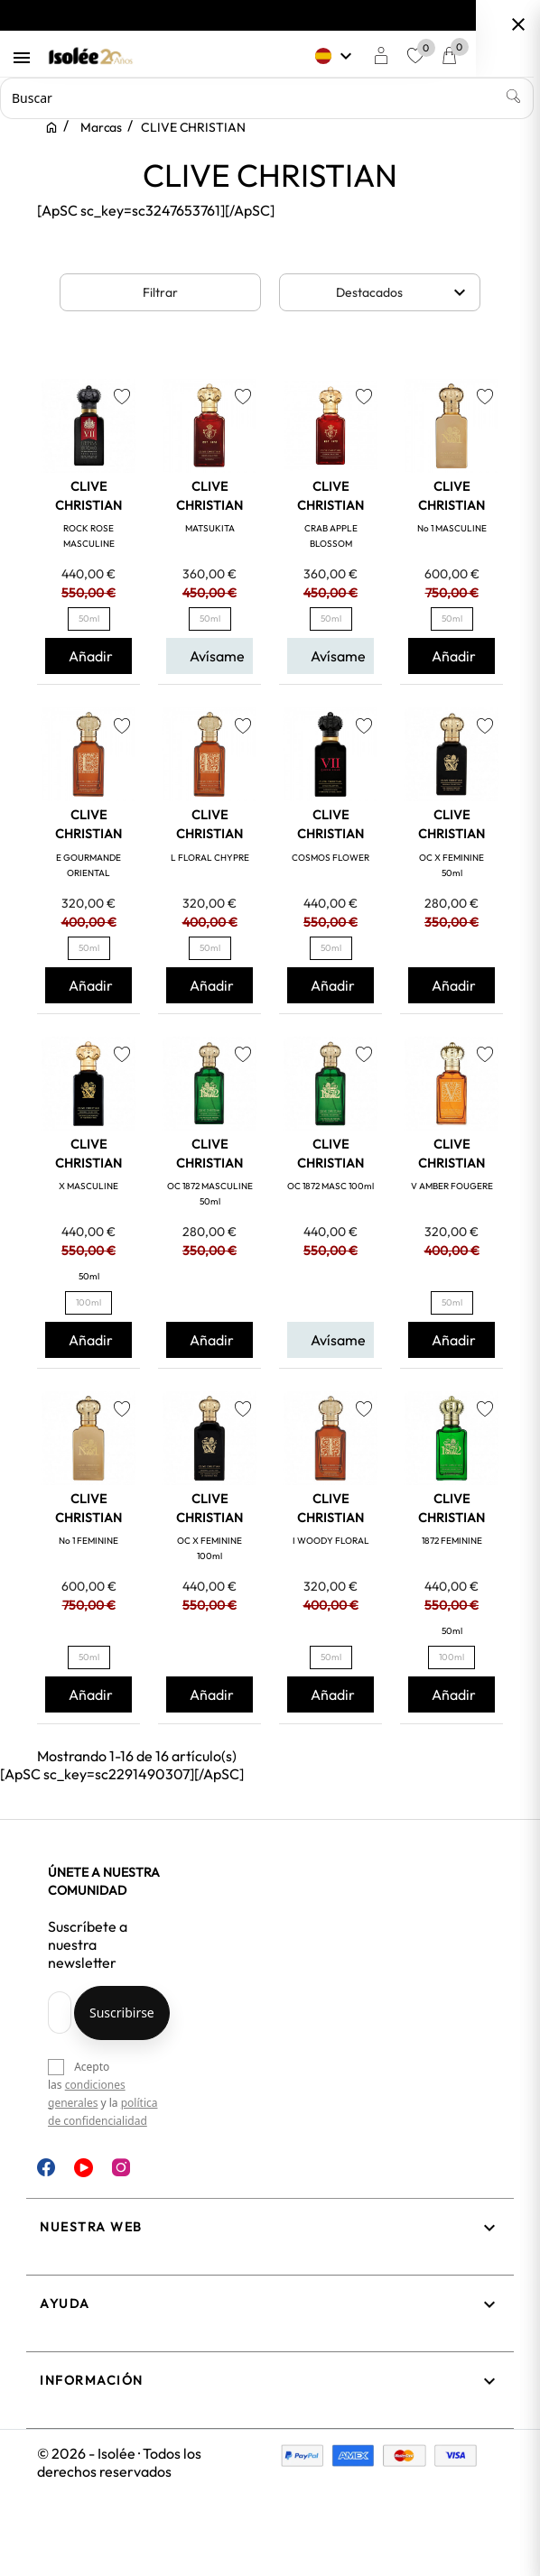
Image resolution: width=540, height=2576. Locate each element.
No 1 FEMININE (88, 1541)
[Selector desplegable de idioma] (373, 56)
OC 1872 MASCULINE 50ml (210, 1193)
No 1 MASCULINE (452, 528)
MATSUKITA (210, 528)
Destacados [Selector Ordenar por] (403, 292)
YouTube (83, 2167)
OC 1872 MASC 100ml (330, 1186)
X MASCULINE (88, 1186)
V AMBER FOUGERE (452, 1186)
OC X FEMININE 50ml (451, 865)
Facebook (46, 2167)
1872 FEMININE (452, 1541)
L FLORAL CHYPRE (210, 857)
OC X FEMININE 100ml (209, 1548)
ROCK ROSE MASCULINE (89, 535)
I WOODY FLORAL (331, 1541)
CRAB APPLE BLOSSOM (331, 535)
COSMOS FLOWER (330, 857)
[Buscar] (270, 98)
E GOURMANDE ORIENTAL (88, 865)
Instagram (121, 2167)
